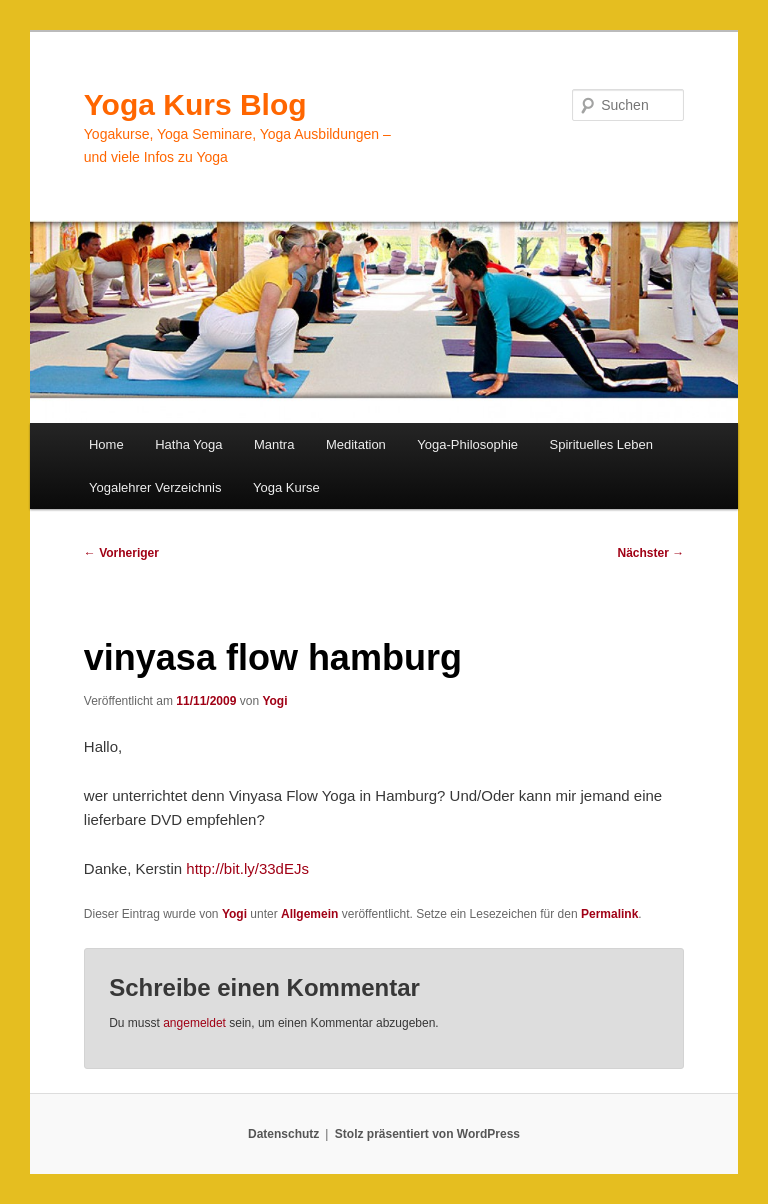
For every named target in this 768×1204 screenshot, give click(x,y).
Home (106, 444)
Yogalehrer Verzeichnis (155, 487)
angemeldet (194, 1023)
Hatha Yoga (188, 444)
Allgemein (309, 914)
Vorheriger (121, 553)
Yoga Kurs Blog (195, 104)
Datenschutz (283, 1134)
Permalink (609, 914)
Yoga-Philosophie (467, 444)
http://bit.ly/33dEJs (247, 868)
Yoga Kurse (286, 487)
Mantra (274, 444)
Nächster (651, 553)
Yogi (274, 701)
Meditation (356, 444)
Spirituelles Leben (601, 444)
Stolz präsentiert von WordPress (427, 1134)
